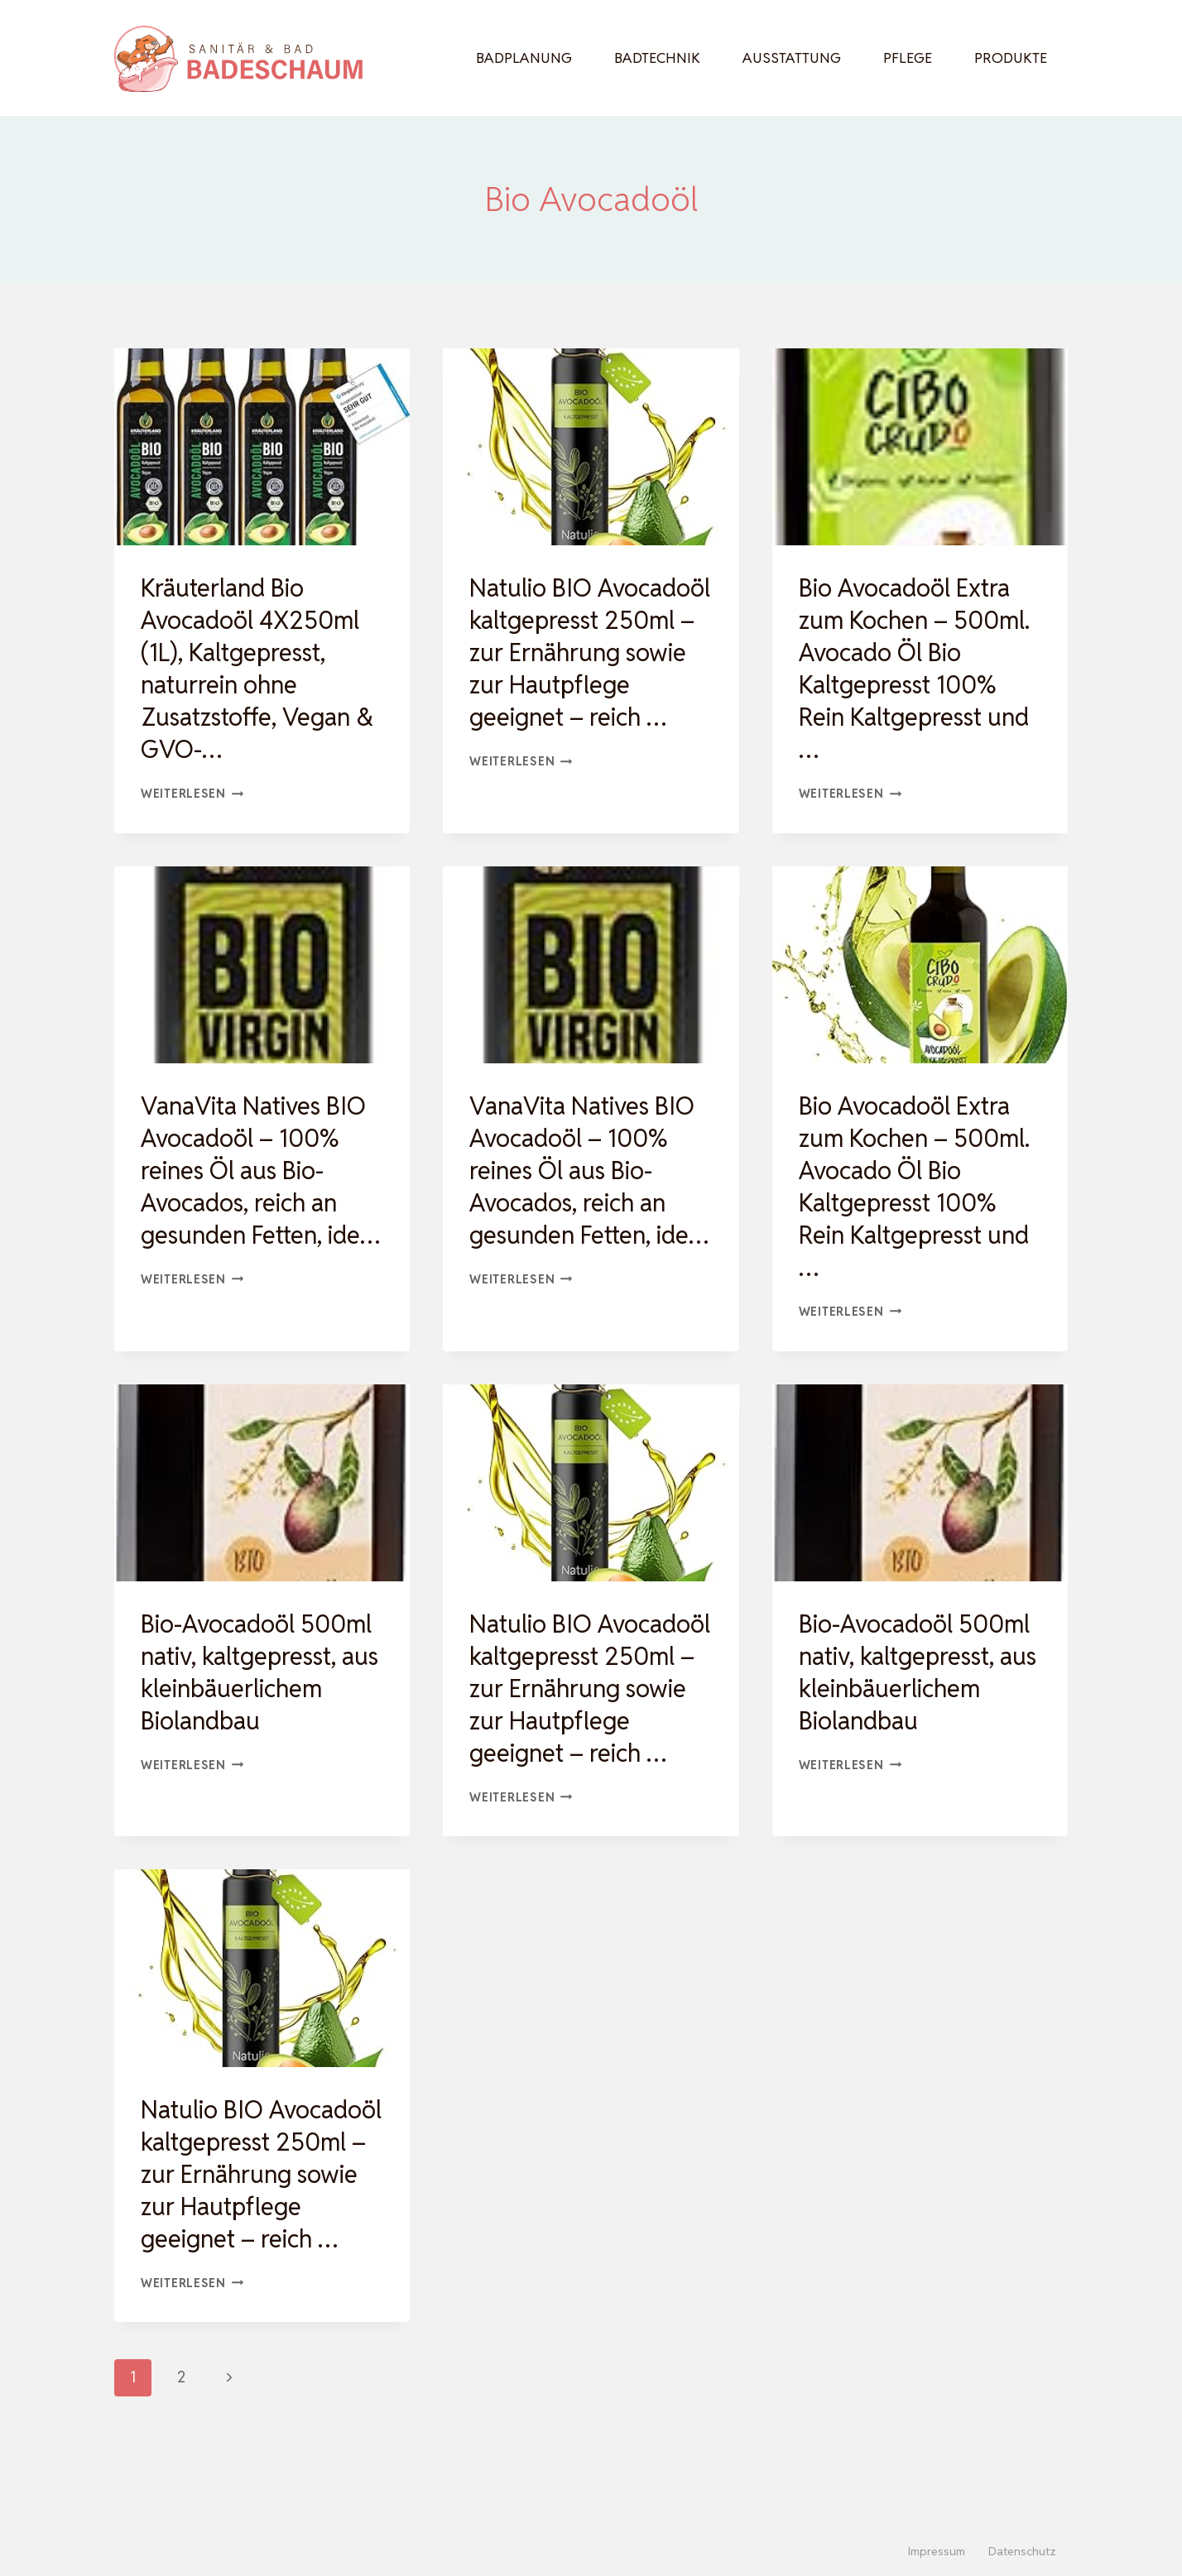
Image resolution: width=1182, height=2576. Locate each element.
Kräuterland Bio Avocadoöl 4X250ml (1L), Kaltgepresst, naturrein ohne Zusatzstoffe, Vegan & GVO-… (261, 668)
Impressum (936, 2551)
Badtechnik (657, 58)
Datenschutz (1022, 2551)
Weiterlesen (192, 793)
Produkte (1010, 58)
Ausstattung (791, 58)
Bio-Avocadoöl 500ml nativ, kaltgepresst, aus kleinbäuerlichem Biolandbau (260, 1672)
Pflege (907, 58)
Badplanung (524, 58)
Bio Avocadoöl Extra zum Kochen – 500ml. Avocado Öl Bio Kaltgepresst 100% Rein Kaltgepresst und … (919, 668)
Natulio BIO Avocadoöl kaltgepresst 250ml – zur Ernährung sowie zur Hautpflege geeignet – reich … (586, 668)
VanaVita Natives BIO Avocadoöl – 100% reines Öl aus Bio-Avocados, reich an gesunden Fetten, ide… (259, 1186)
